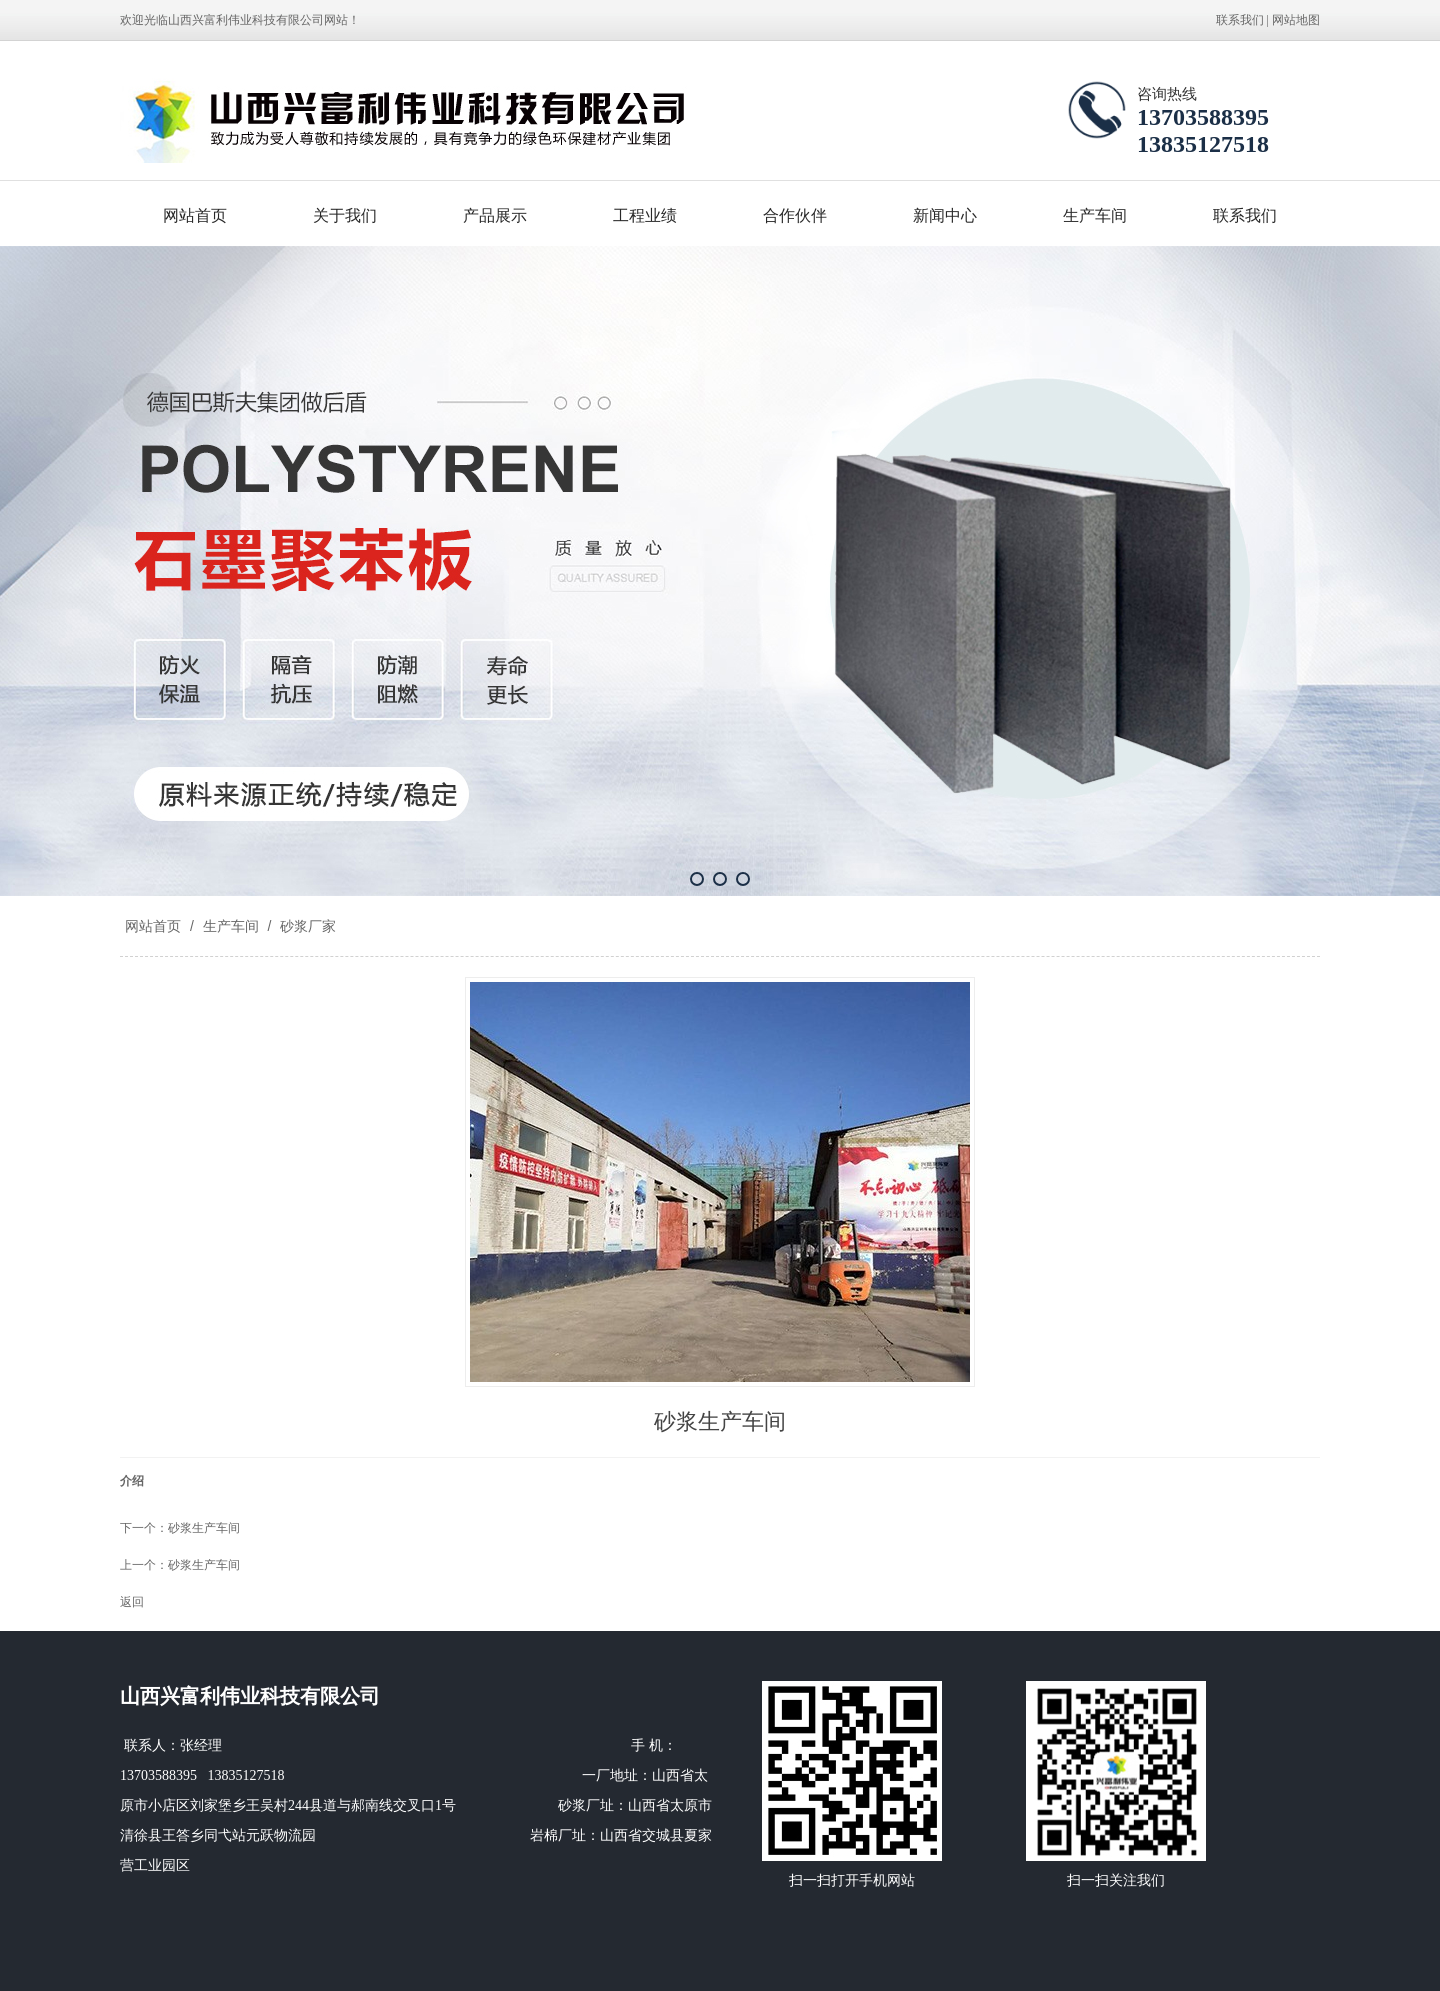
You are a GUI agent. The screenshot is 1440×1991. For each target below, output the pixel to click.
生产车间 (1095, 215)
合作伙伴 (795, 215)
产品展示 (495, 215)
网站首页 (195, 215)
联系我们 (1240, 20)
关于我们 (345, 215)
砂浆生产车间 (204, 1528)
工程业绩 (645, 215)
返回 (132, 1602)
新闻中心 (945, 215)
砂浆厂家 (306, 926)
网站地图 (1296, 20)
